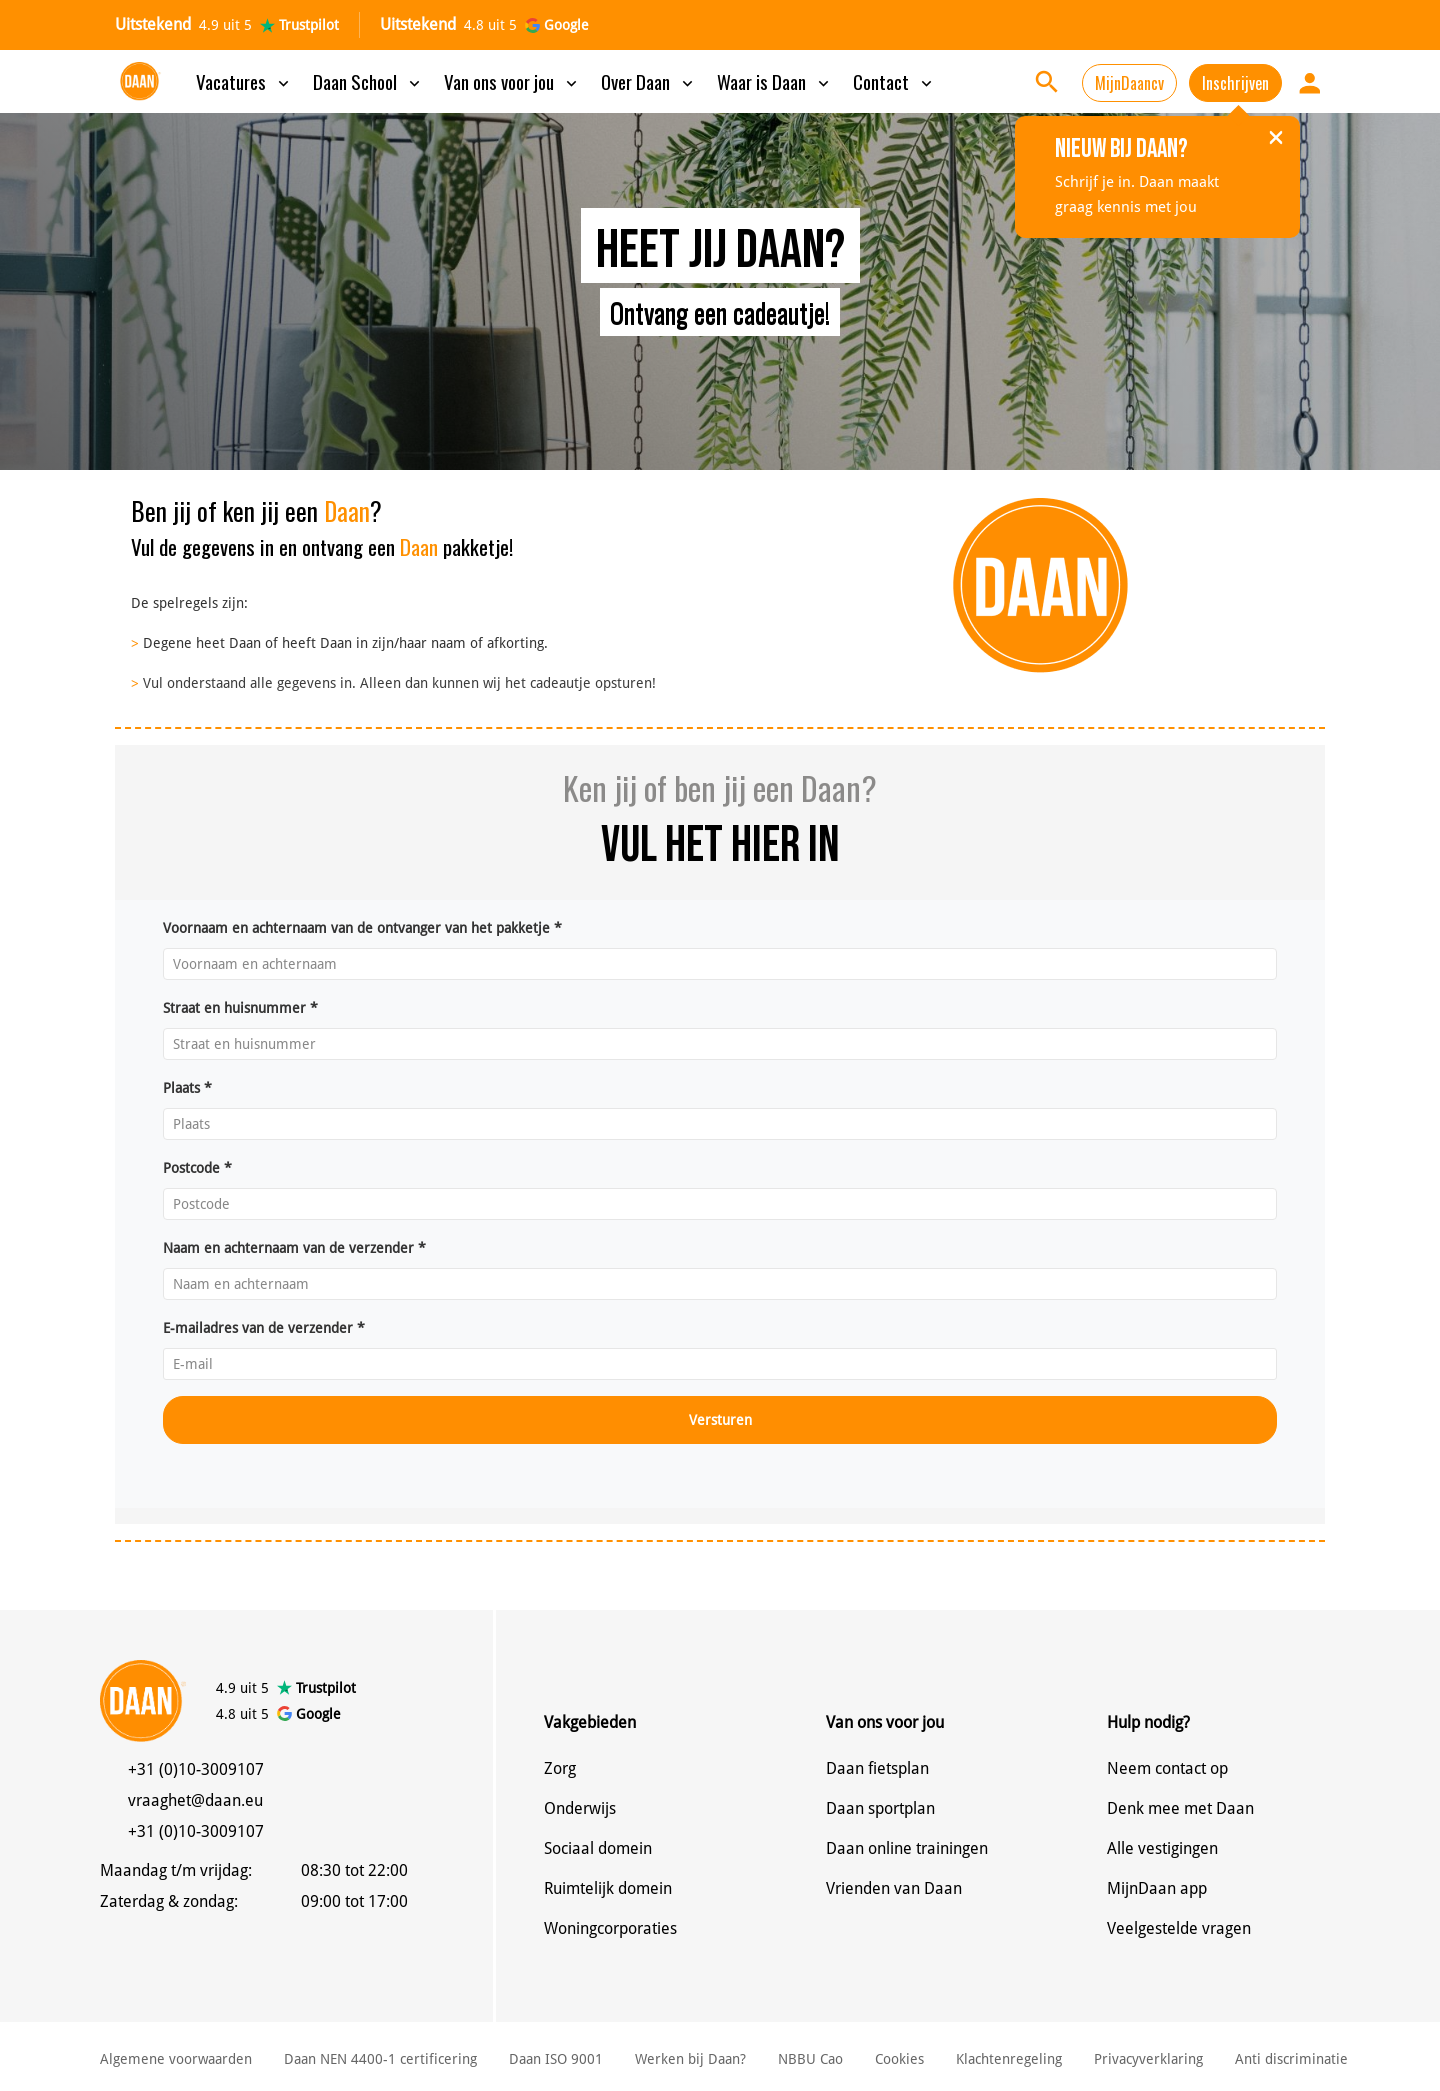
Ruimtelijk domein (608, 1888)
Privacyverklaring (1148, 2059)
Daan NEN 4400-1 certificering (380, 2059)
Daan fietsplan (877, 1768)
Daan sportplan (880, 1808)
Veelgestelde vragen (1179, 1928)
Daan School (368, 81)
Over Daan (649, 81)
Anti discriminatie (1291, 2059)
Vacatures (244, 81)
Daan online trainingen (907, 1848)
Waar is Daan (775, 81)
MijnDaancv (1129, 83)
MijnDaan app (1157, 1888)
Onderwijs (580, 1808)
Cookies (899, 2059)
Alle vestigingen (1162, 1848)
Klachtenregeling (1009, 2059)
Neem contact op (1167, 1768)
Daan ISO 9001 (556, 2059)
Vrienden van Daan (894, 1888)
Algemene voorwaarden (176, 2059)
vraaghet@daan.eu (195, 1800)
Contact (894, 81)
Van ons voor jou (512, 81)
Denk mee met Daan (1180, 1808)
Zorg (560, 1768)
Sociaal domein (598, 1848)
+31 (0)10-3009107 (196, 1769)
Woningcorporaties (610, 1928)
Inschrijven (1235, 83)
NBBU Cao (810, 2059)
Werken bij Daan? (690, 2059)
